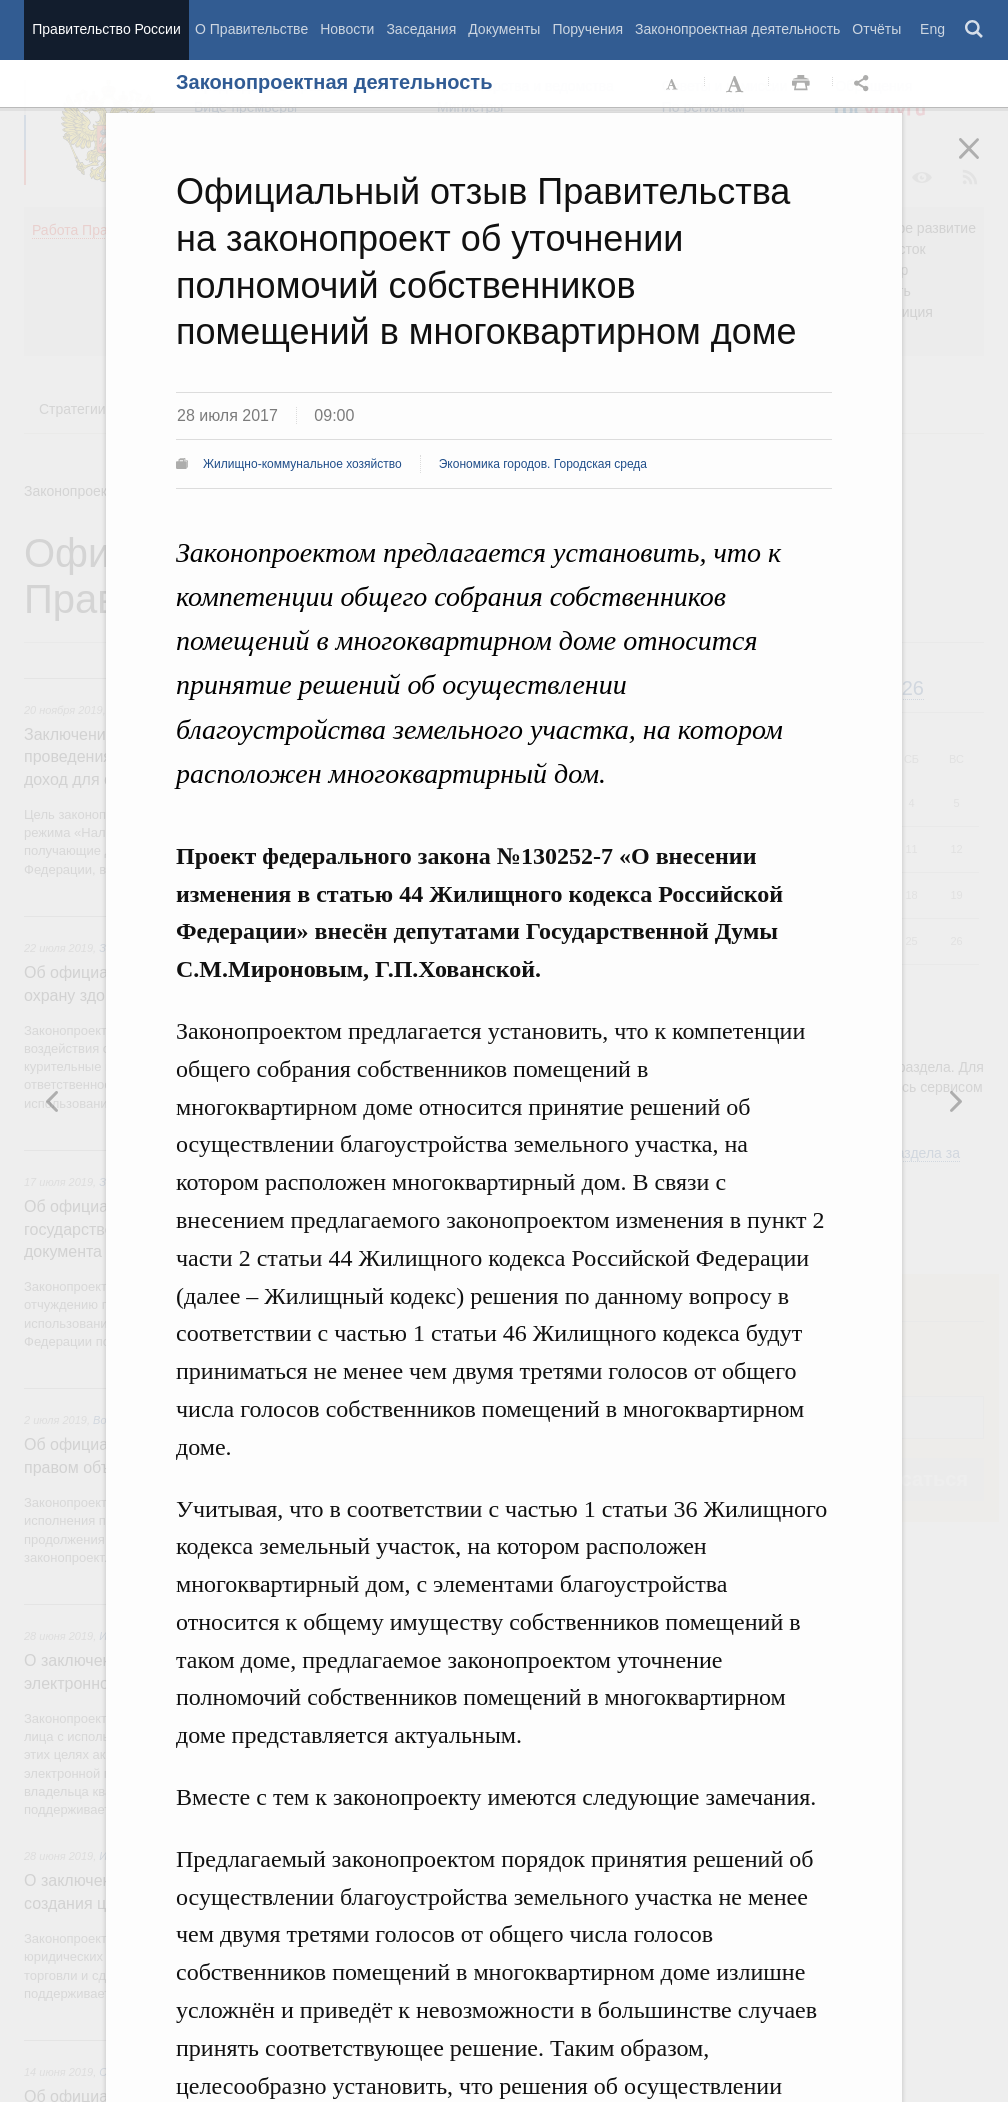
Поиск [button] (975, 30)
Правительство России (106, 29)
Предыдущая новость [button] (955, 1101)
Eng (932, 29)
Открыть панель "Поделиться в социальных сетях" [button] (865, 84)
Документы (504, 29)
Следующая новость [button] (53, 1101)
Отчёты (876, 29)
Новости (347, 29)
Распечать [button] (801, 84)
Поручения (587, 29)
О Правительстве (251, 29)
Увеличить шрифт (737, 84)
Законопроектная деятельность (737, 29)
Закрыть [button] (983, 162)
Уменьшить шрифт (673, 84)
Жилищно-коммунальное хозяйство (302, 464)
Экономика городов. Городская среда (543, 464)
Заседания (421, 29)
